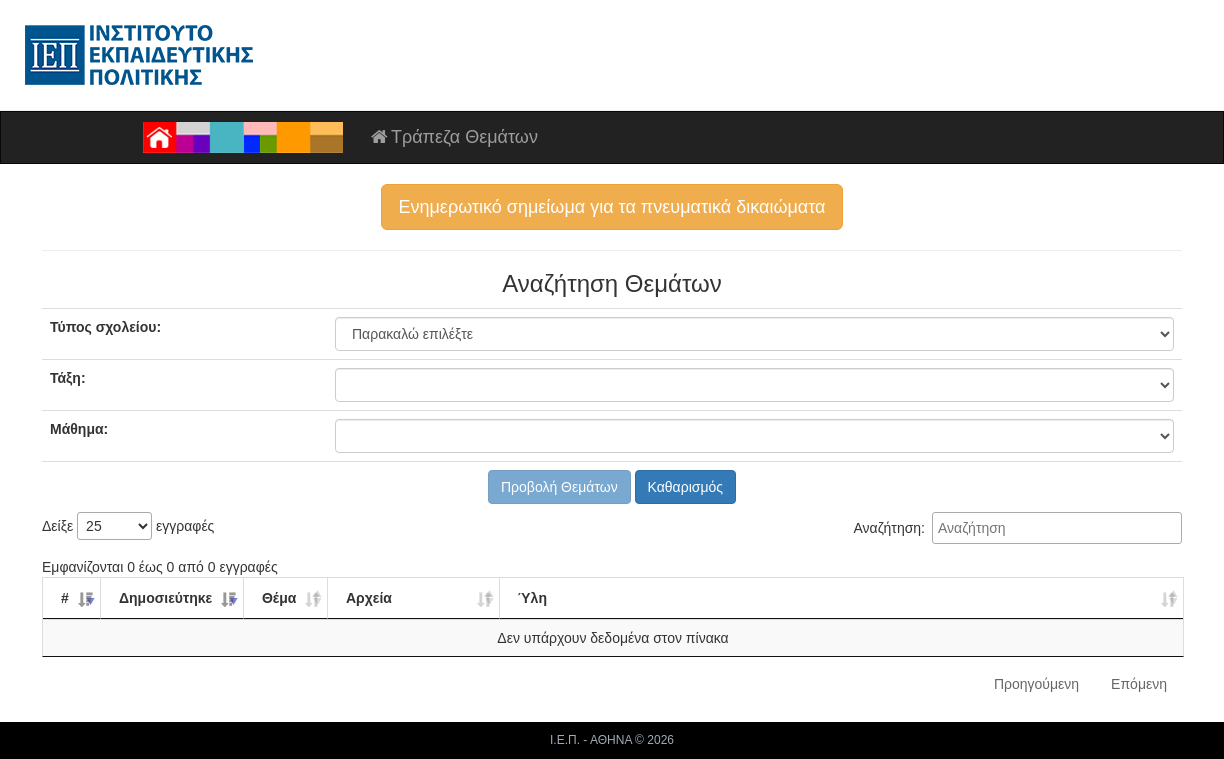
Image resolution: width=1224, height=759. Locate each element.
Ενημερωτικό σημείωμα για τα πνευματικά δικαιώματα (611, 207)
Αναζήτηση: (1017, 528)
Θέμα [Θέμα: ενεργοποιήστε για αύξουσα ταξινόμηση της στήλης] (279, 598)
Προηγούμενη (1036, 684)
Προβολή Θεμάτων (559, 487)
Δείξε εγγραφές (128, 526)
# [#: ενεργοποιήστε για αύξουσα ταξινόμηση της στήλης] (65, 598)
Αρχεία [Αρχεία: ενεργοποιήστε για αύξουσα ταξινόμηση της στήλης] (369, 598)
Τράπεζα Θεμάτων (453, 137)
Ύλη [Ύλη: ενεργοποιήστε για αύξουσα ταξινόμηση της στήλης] (532, 598)
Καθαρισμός (685, 487)
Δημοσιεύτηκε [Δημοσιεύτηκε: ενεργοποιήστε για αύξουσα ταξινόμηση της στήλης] (165, 598)
